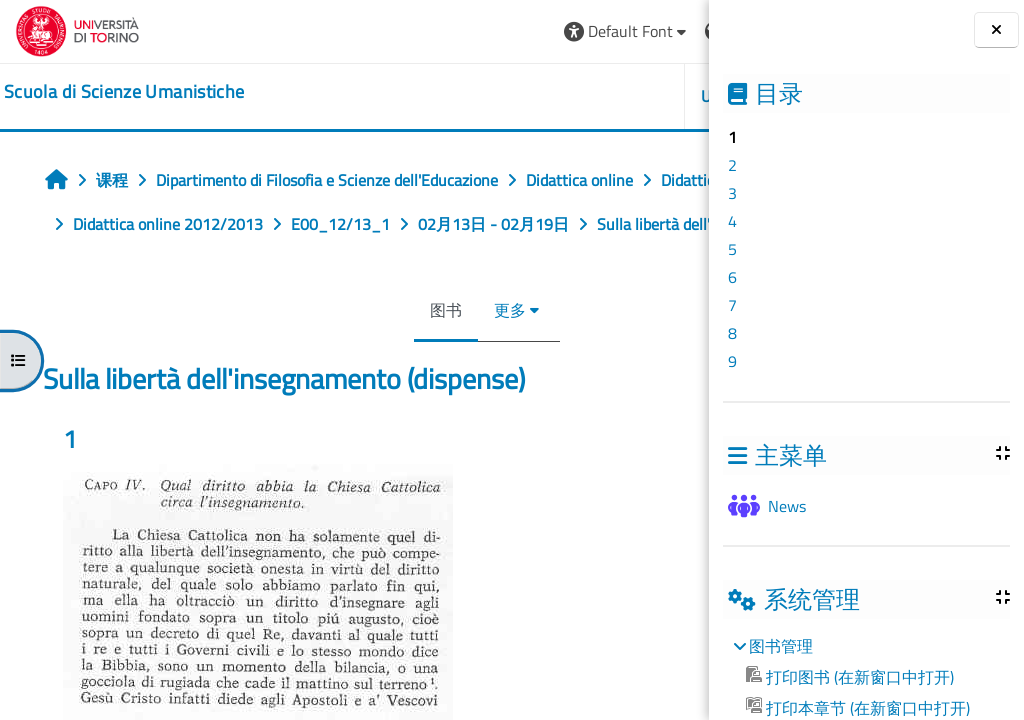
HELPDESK (589, 96)
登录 (662, 31)
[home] (124, 92)
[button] (381, 31)
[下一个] (702, 492)
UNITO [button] (479, 96)
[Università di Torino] (77, 29)
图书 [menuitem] (324, 354)
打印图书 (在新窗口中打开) (850, 677)
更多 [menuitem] (388, 354)
